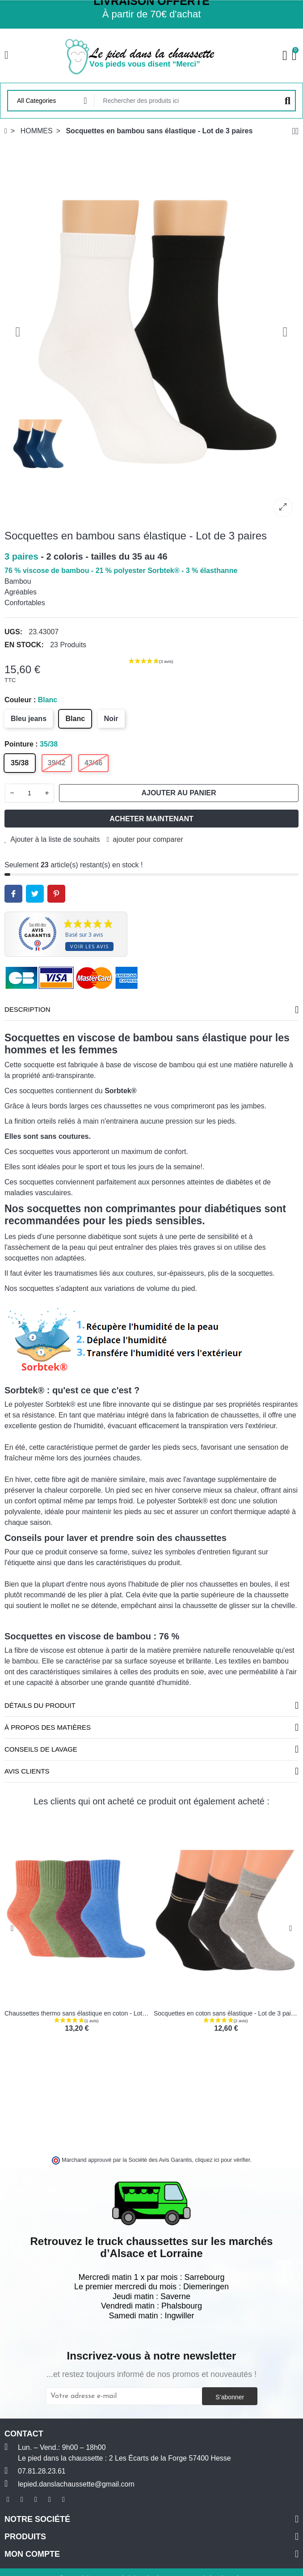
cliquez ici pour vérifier (222, 2160)
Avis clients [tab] (27, 1771)
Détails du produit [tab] (40, 1705)
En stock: (24, 645)
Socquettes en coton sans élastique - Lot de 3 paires (226, 2013)
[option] (151, 331)
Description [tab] (27, 1009)
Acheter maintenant (151, 819)
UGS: (13, 632)
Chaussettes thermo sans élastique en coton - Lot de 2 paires (89, 2013)
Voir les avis (89, 946)
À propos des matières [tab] (47, 1727)
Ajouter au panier (178, 793)
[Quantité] (29, 793)
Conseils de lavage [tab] (40, 1749)
